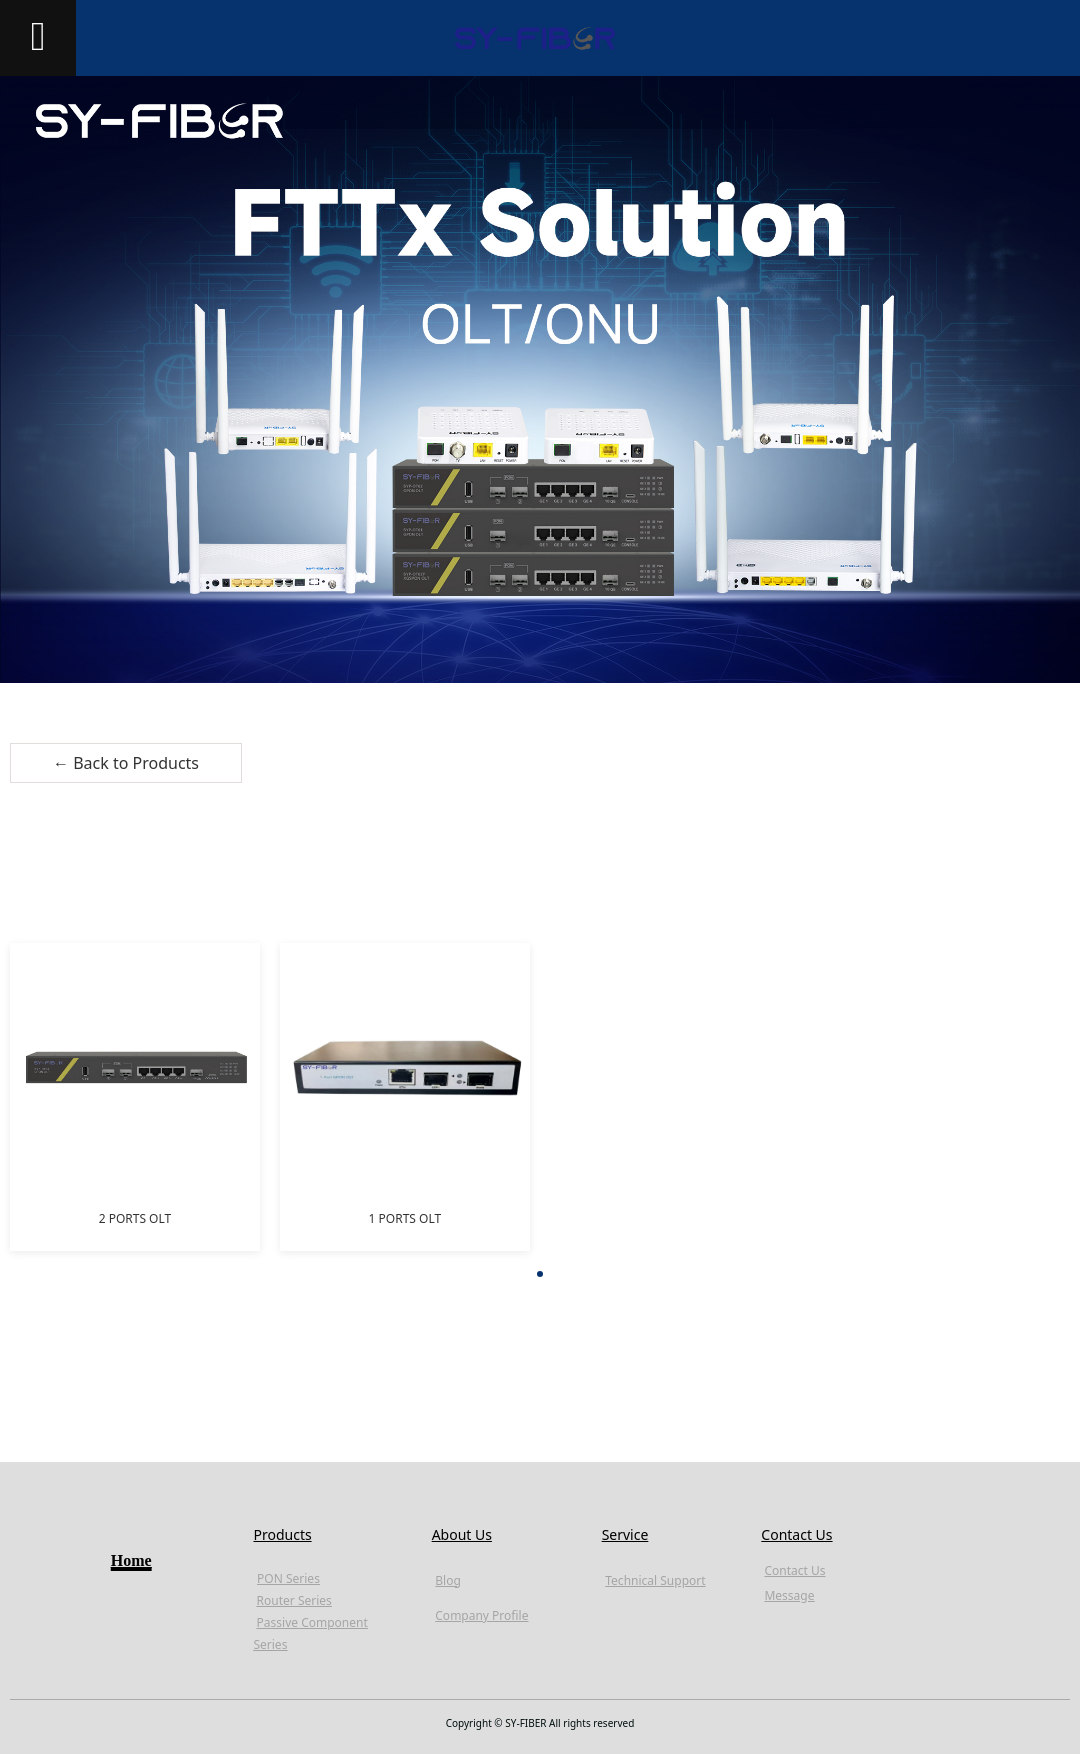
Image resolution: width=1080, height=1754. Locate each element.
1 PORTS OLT (405, 1218)
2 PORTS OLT (135, 1218)
